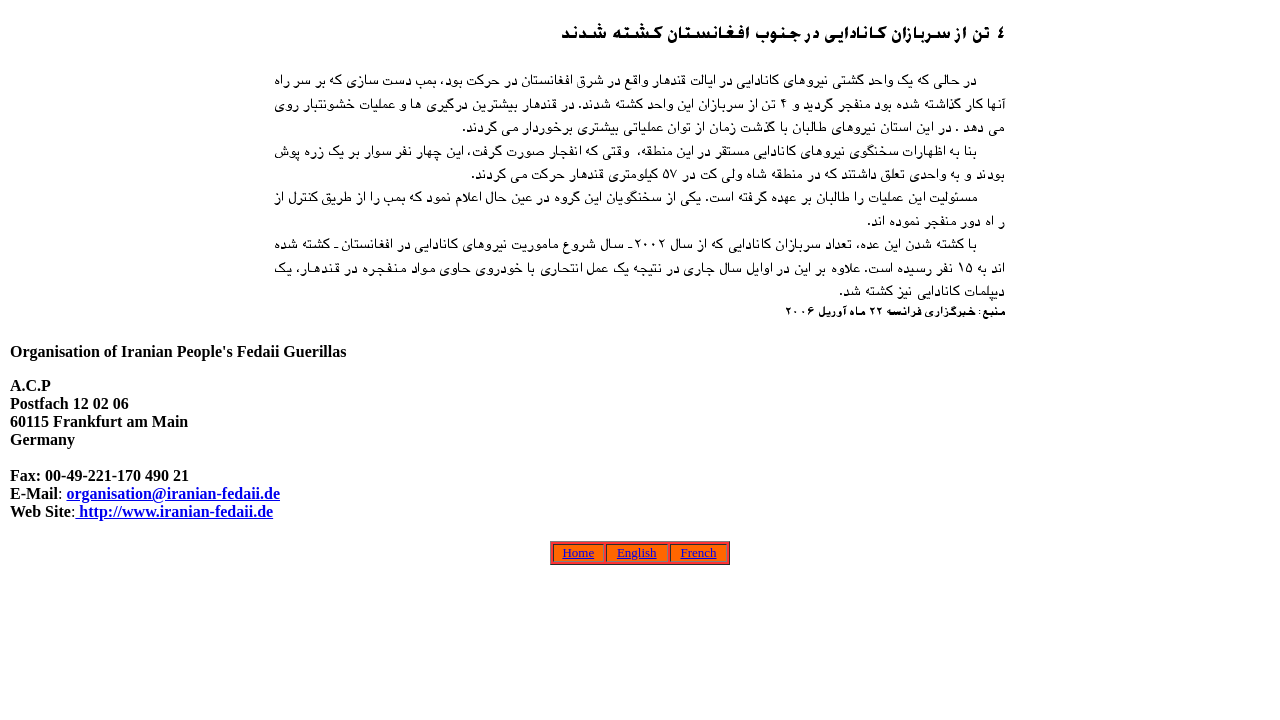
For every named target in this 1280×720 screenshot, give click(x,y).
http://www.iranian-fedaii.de (174, 511)
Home (578, 552)
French (698, 552)
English (637, 552)
